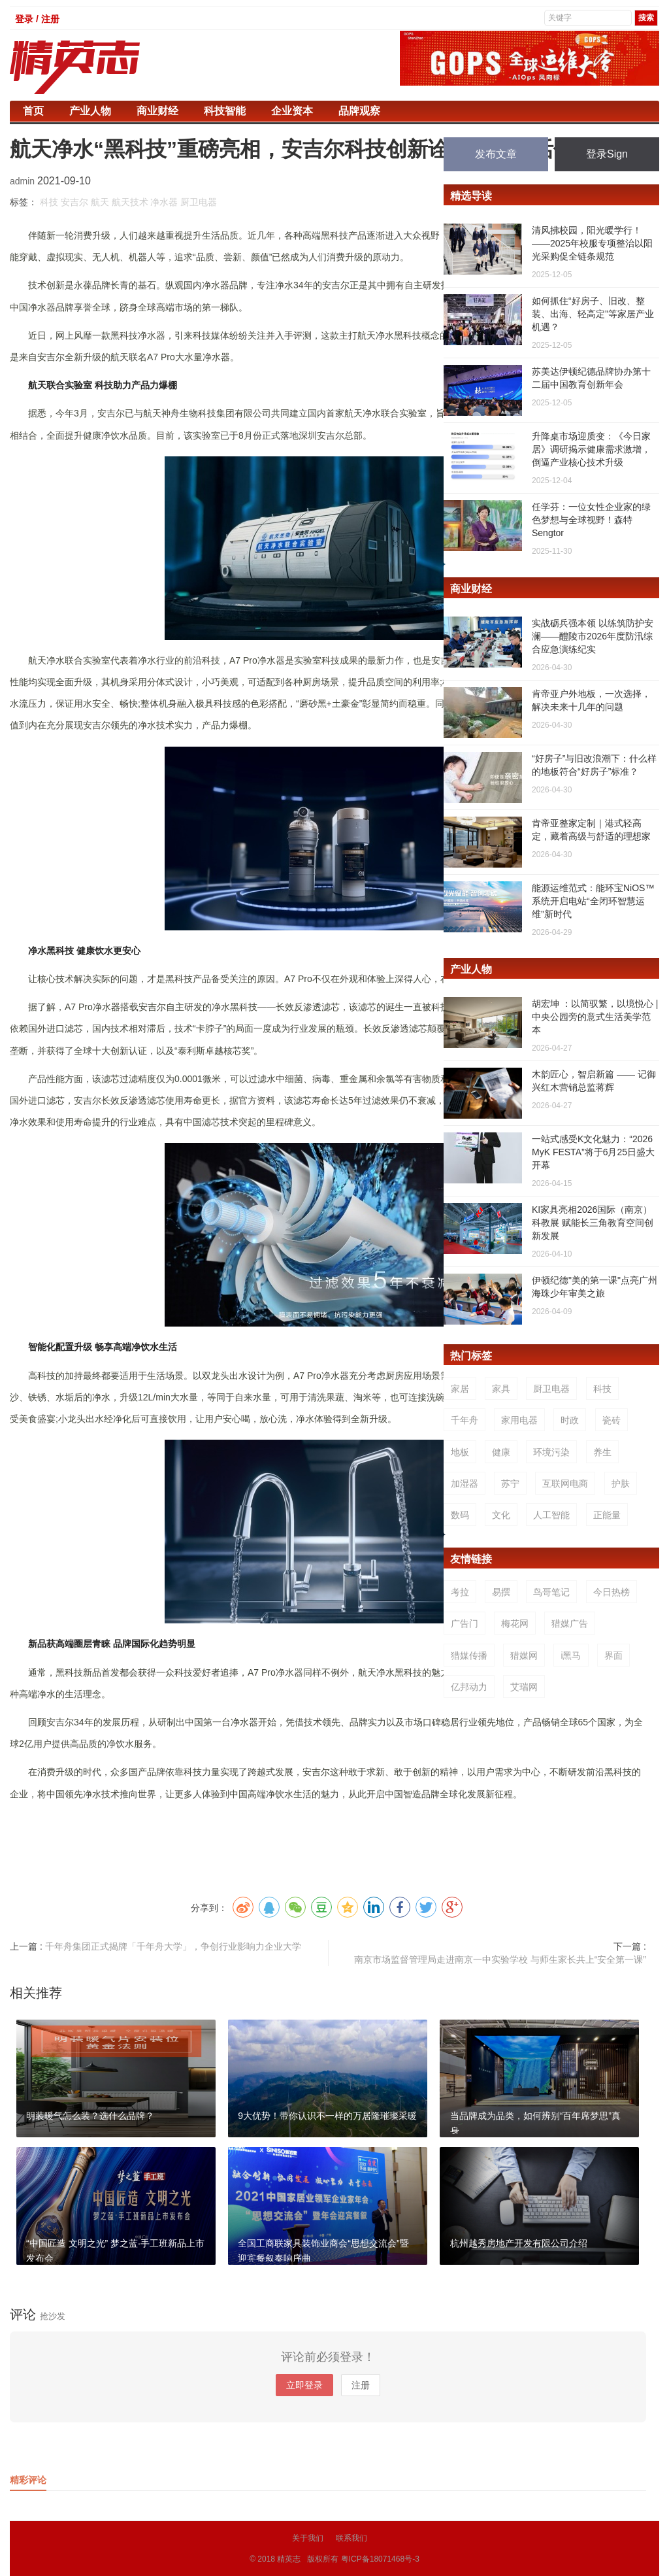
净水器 (164, 202)
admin (23, 181)
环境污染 (551, 1452)
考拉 (460, 1592)
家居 (460, 1388)
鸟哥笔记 (551, 1592)
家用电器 (519, 1420)
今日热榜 (611, 1592)
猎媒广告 (569, 1623)
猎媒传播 (469, 1655)
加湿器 (464, 1483)
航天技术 (130, 202)
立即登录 (304, 2385)
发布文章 (496, 154)
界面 (613, 1655)
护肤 (621, 1483)
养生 (602, 1452)
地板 (460, 1452)
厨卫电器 (198, 202)
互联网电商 (565, 1483)
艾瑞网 (524, 1687)
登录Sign (607, 154)
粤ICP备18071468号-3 (380, 2559)
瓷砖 (611, 1420)
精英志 (289, 2559)
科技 (49, 202)
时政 (570, 1420)
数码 (460, 1515)
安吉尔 (74, 202)
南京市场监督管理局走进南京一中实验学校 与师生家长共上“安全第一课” (500, 1959)
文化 (501, 1515)
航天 (100, 202)
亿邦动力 (469, 1687)
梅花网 (515, 1623)
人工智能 (551, 1515)
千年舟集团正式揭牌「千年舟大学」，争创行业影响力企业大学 (173, 1946)
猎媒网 (524, 1655)
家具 (501, 1388)
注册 (360, 2385)
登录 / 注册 (37, 19)
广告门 (464, 1623)
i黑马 (571, 1655)
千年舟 (464, 1420)
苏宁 (510, 1483)
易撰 (501, 1592)
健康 (501, 1452)
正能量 (607, 1515)
